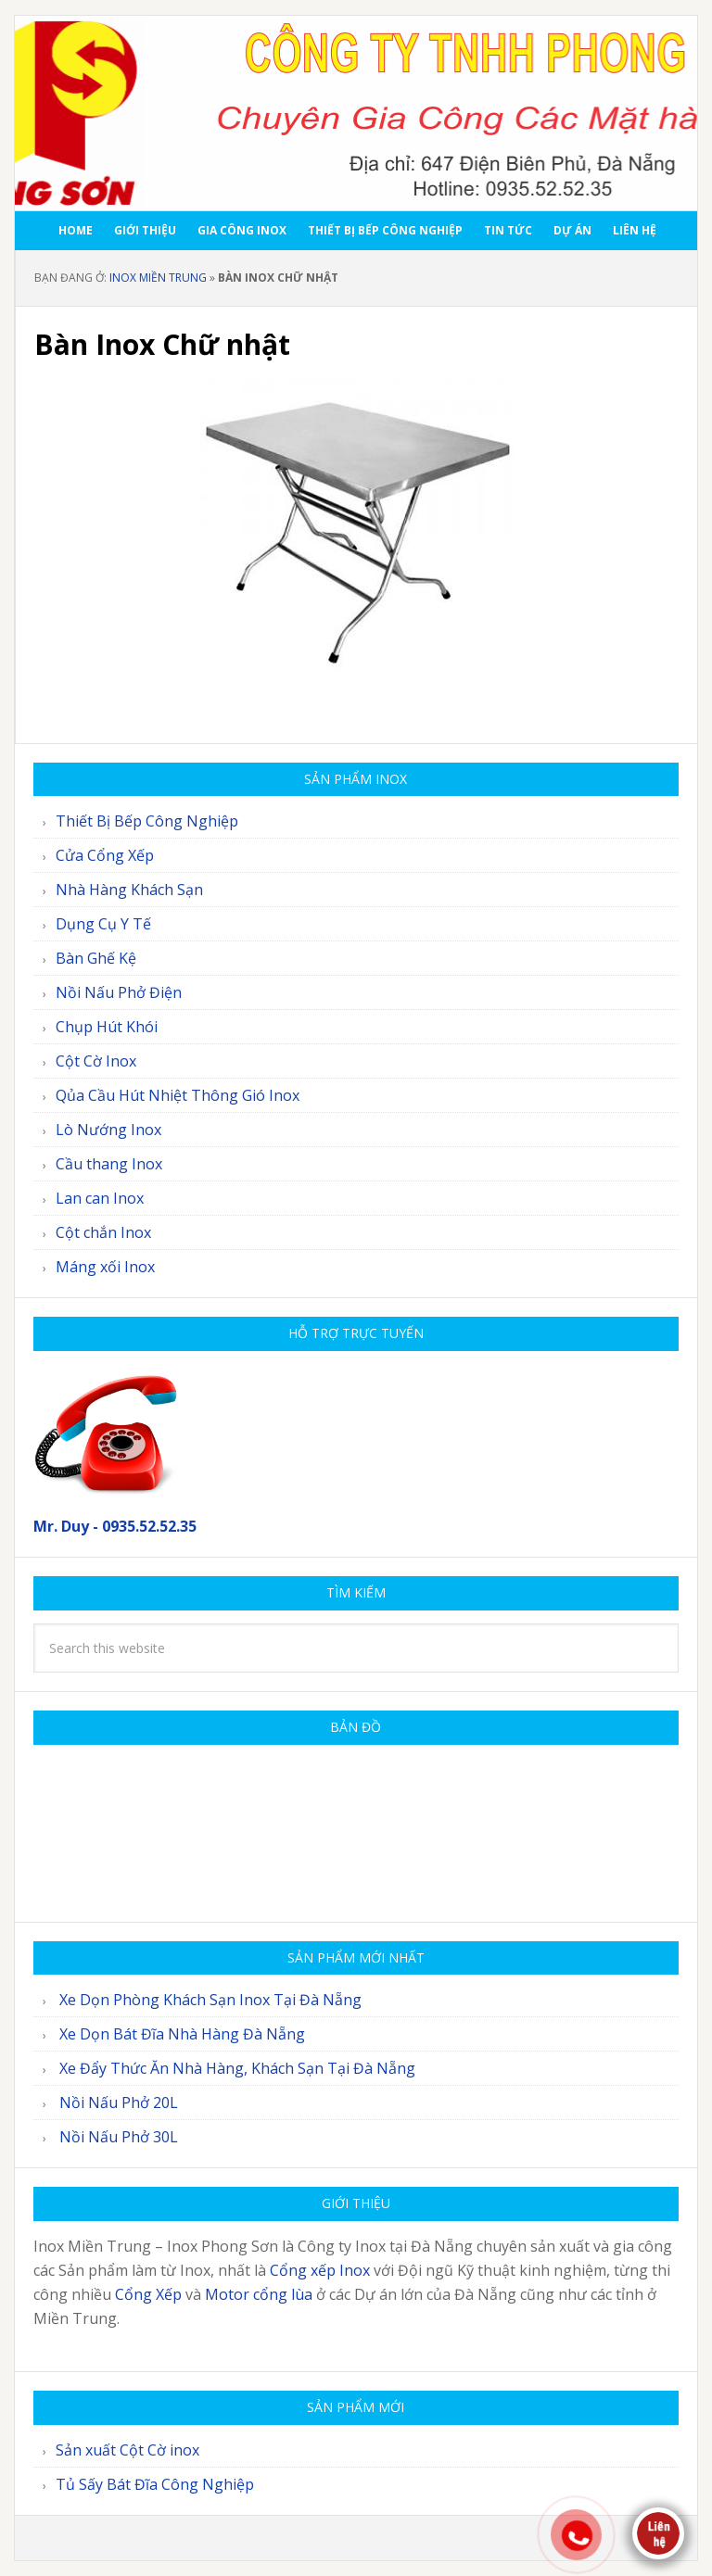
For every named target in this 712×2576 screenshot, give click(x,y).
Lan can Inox (100, 1198)
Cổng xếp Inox (320, 2270)
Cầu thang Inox (109, 1164)
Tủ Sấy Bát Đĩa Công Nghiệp (155, 2484)
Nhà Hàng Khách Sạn (129, 889)
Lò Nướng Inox (108, 1129)
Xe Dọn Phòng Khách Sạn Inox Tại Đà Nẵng (210, 1999)
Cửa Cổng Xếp (105, 855)
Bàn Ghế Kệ (96, 958)
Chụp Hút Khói (107, 1027)
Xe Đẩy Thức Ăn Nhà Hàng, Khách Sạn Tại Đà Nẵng (237, 2068)
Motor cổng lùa (258, 2294)
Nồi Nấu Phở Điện (119, 992)
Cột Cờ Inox (96, 1061)
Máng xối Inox (105, 1266)
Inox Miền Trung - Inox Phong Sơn (355, 113)
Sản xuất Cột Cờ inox (127, 2450)
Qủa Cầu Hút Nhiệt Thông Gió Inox (177, 1095)
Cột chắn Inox (103, 1232)
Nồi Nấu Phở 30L (118, 2137)
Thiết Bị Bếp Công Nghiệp (147, 821)
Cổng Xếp (148, 2294)
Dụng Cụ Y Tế (103, 924)
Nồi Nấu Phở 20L (118, 2102)
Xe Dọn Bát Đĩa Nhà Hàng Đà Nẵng (182, 2034)
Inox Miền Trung (158, 277)
